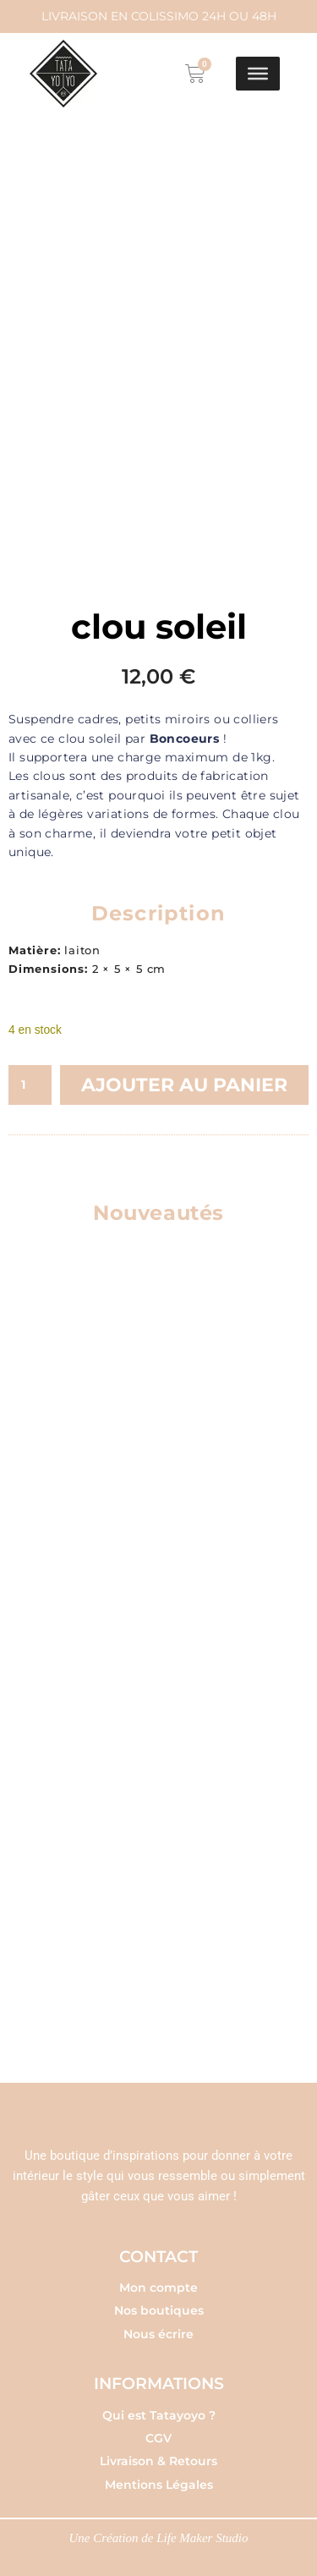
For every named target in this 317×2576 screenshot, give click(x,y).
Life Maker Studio (202, 2532)
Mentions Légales (159, 2478)
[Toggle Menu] (258, 74)
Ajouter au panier (184, 1079)
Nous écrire (158, 2328)
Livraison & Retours (158, 2455)
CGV (158, 2432)
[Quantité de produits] (30, 1079)
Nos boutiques (159, 2304)
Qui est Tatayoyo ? (159, 2409)
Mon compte (158, 2281)
